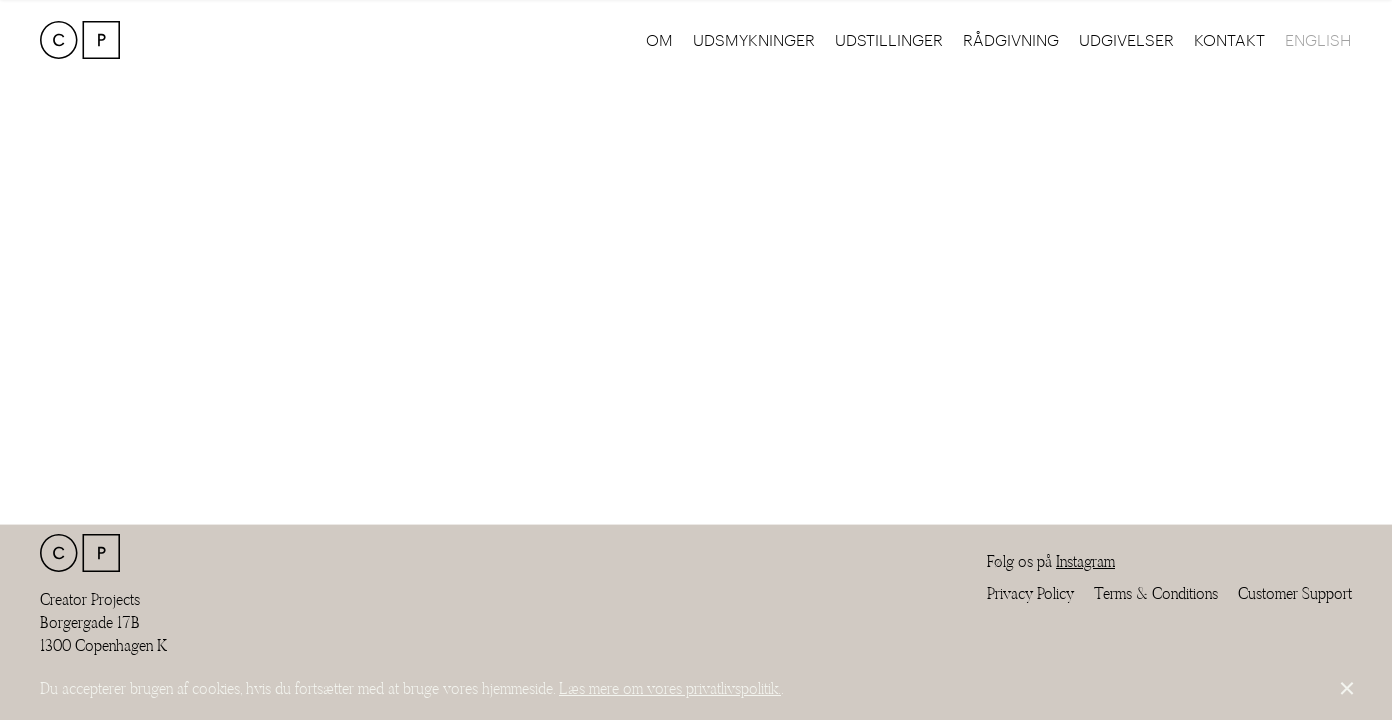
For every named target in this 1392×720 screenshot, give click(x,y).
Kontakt (1229, 39)
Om (659, 39)
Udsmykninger (754, 39)
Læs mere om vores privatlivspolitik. (670, 688)
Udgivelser (1126, 39)
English (1318, 39)
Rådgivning (1011, 39)
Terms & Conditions (1156, 593)
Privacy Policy (1030, 593)
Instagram (1085, 561)
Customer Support (1295, 593)
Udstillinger (889, 39)
